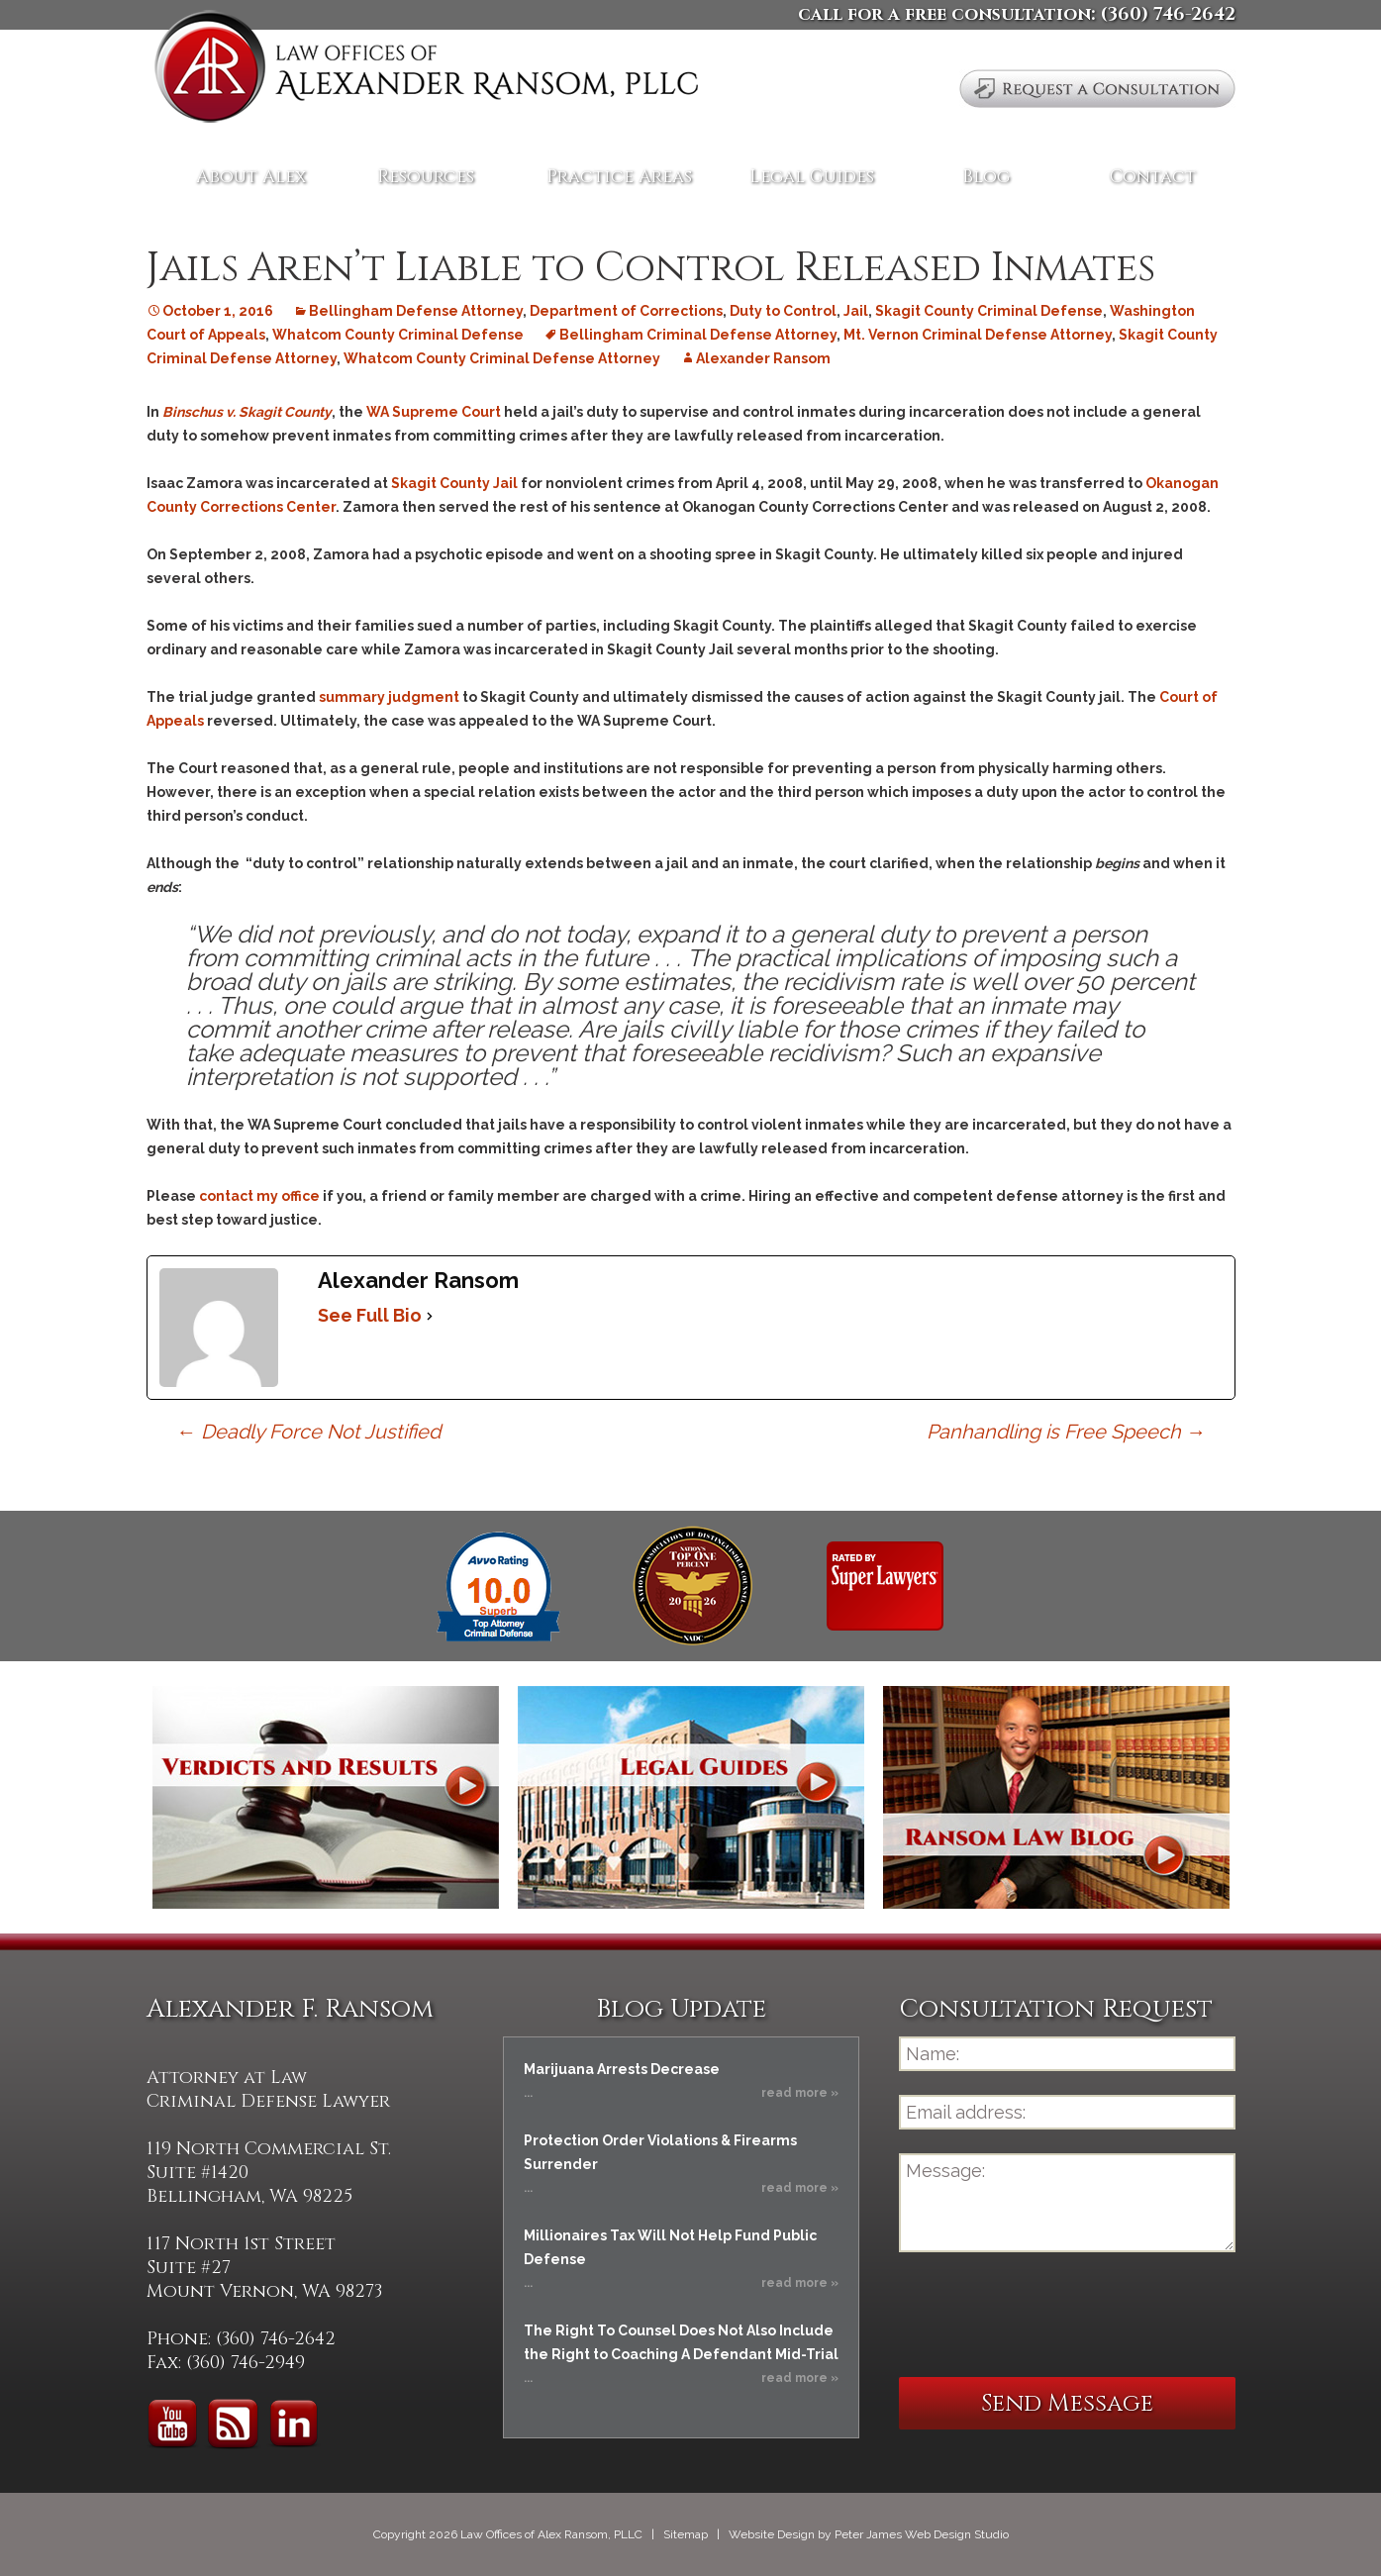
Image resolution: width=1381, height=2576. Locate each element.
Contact (1153, 176)
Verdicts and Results (325, 1797)
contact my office (259, 1196)
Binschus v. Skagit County (247, 412)
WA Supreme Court (433, 412)
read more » (799, 2093)
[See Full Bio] (430, 1316)
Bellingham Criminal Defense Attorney (698, 335)
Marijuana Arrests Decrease (622, 2069)
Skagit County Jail (456, 483)
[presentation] (1049, 2314)
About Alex (251, 176)
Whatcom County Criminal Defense (398, 335)
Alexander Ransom (763, 358)
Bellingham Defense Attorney (416, 311)
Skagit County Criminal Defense (989, 311)
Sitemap (685, 2534)
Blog (986, 176)
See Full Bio (370, 1315)
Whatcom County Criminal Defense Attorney (502, 358)
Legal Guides (811, 176)
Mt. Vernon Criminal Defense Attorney (977, 335)
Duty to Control (783, 311)
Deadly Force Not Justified (308, 1431)
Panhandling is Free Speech (1066, 1431)
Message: (1067, 2202)
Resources (425, 176)
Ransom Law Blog (1056, 1797)
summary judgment (389, 697)
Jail (855, 311)
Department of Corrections (626, 311)
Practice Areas (619, 176)
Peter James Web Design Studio (922, 2534)
